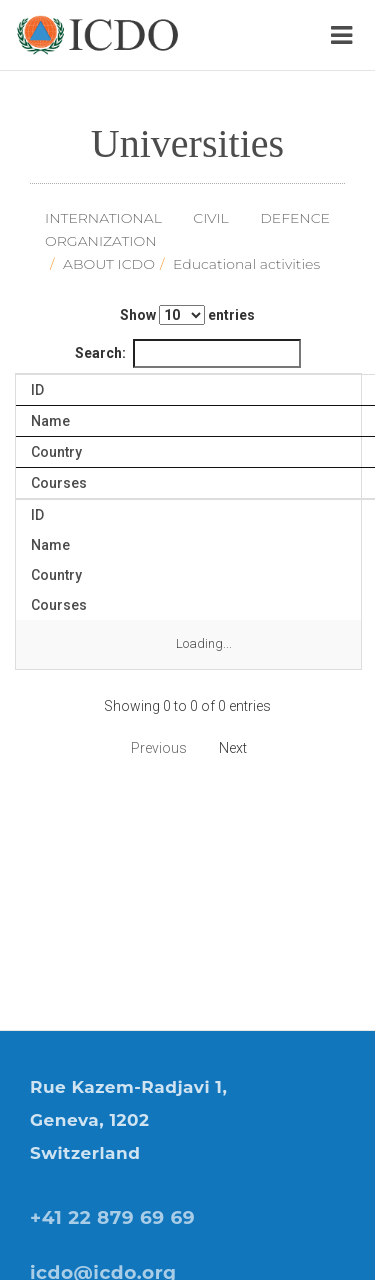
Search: (188, 353)
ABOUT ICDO (109, 264)
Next (233, 748)
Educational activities (246, 264)
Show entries (187, 315)
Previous (159, 748)
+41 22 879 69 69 (112, 1217)
